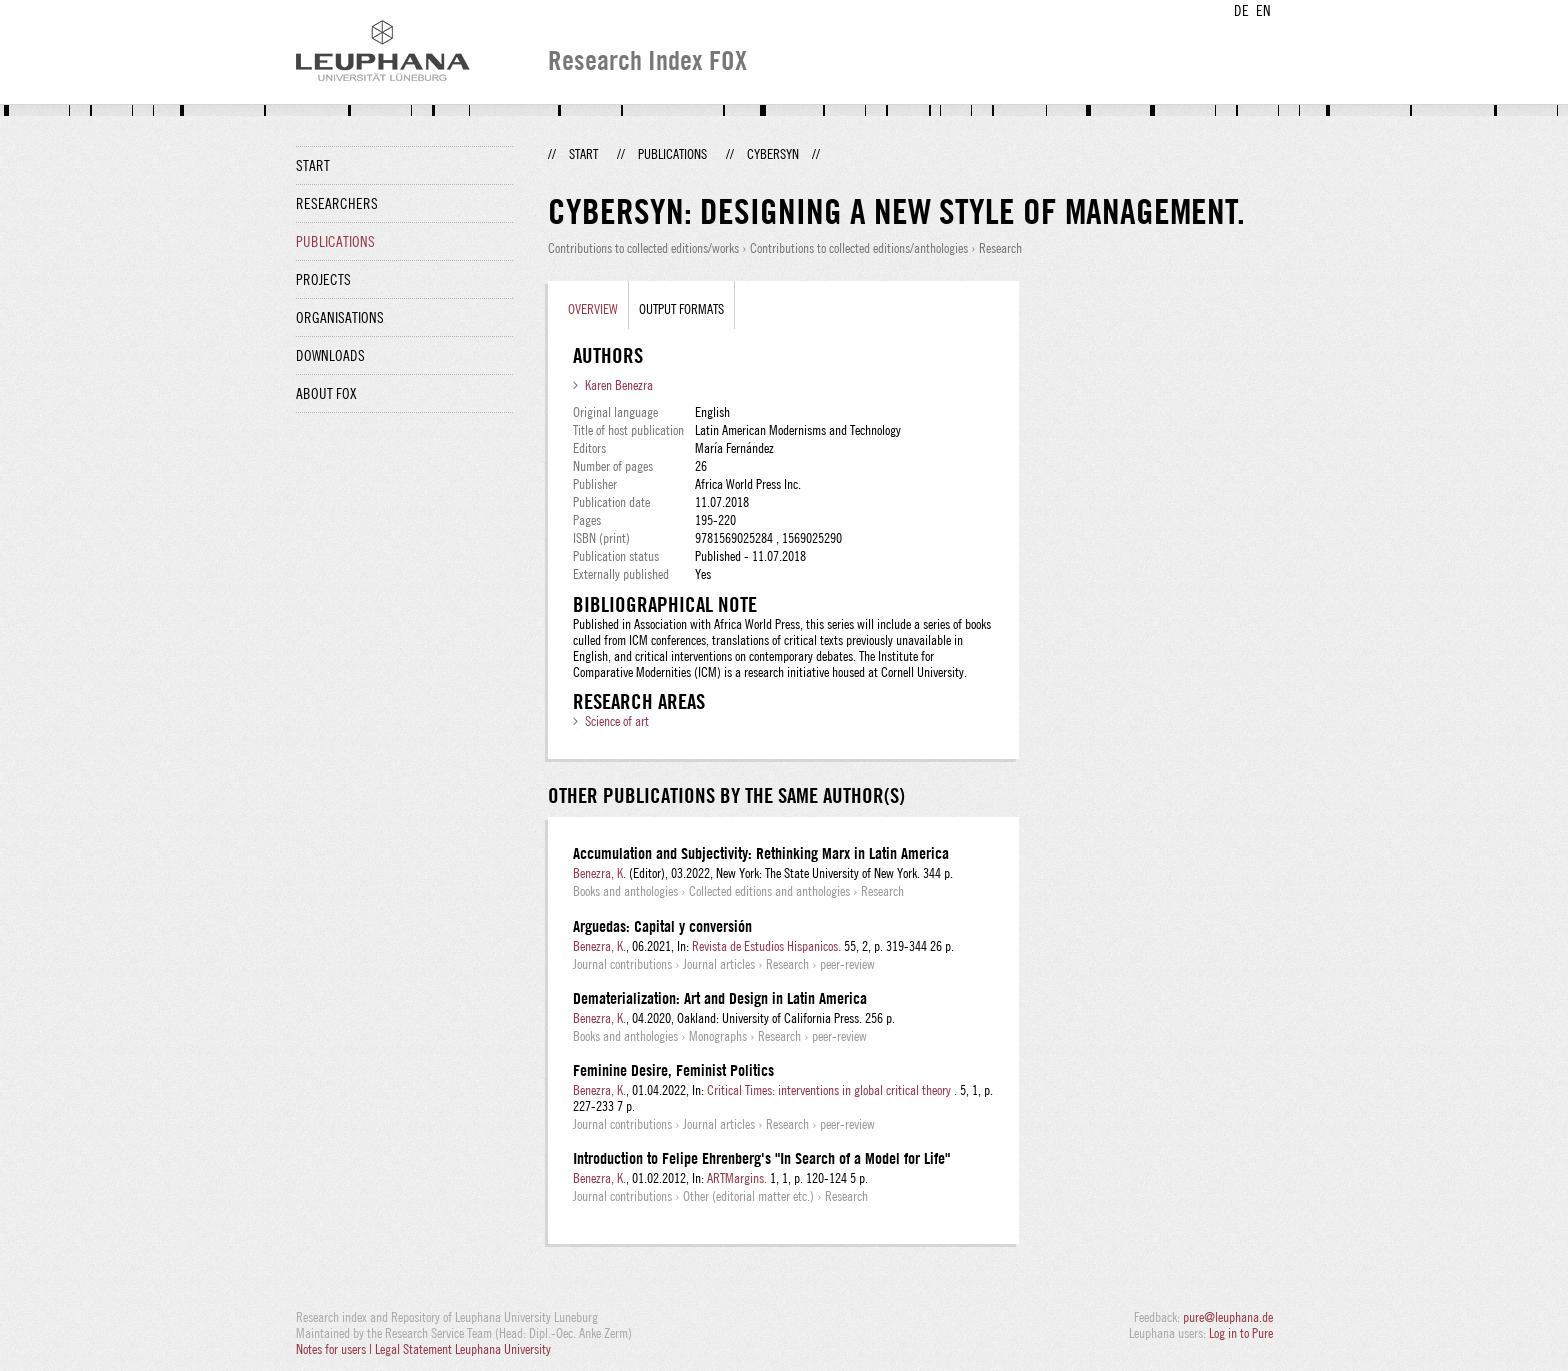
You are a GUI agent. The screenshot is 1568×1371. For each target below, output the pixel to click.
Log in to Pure (1241, 1333)
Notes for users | (335, 1349)
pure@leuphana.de (1228, 1317)
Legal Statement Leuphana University (463, 1349)
